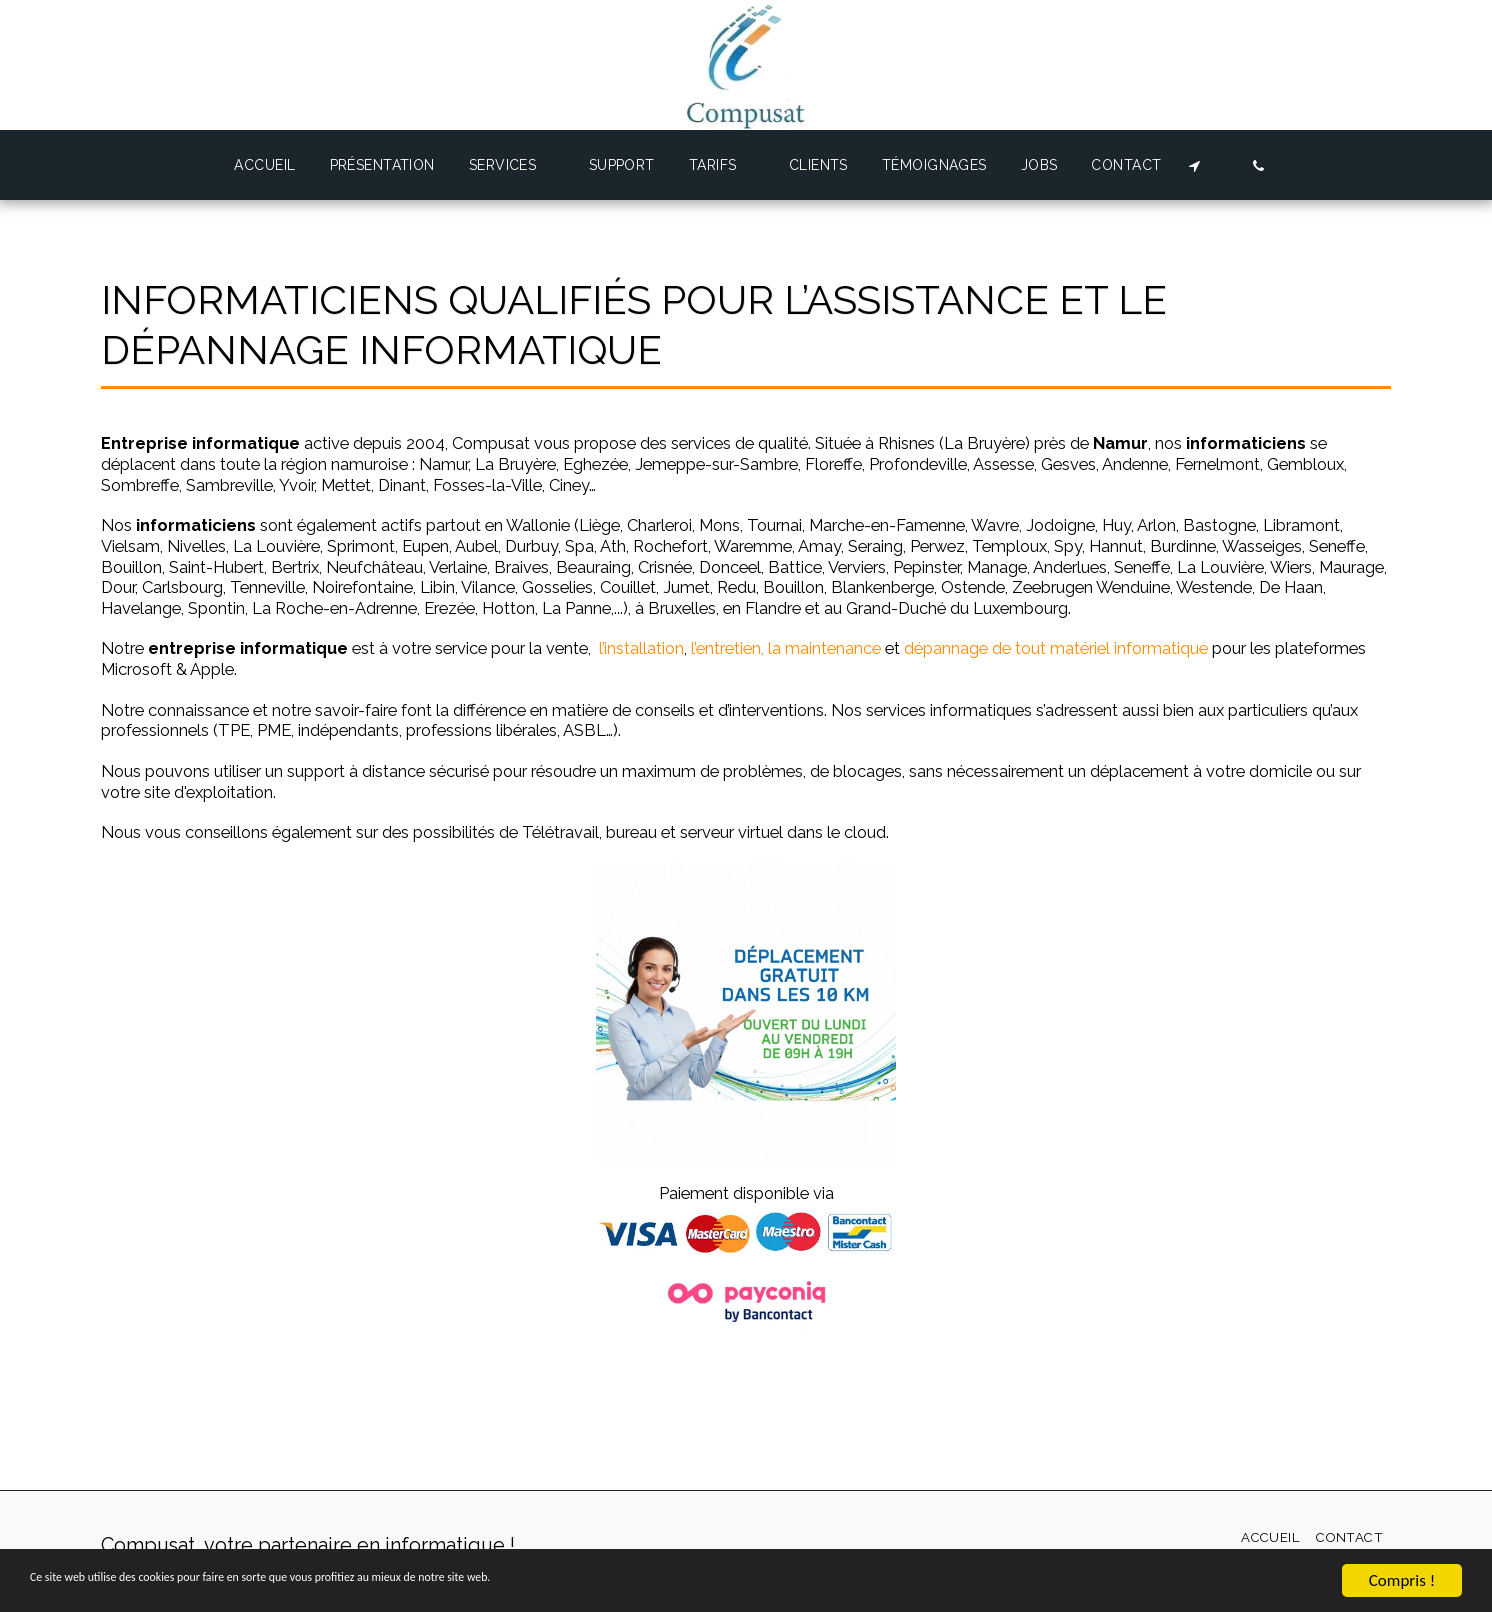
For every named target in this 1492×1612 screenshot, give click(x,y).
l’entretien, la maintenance (786, 648)
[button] (512, 165)
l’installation (641, 648)
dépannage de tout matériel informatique (1056, 648)
